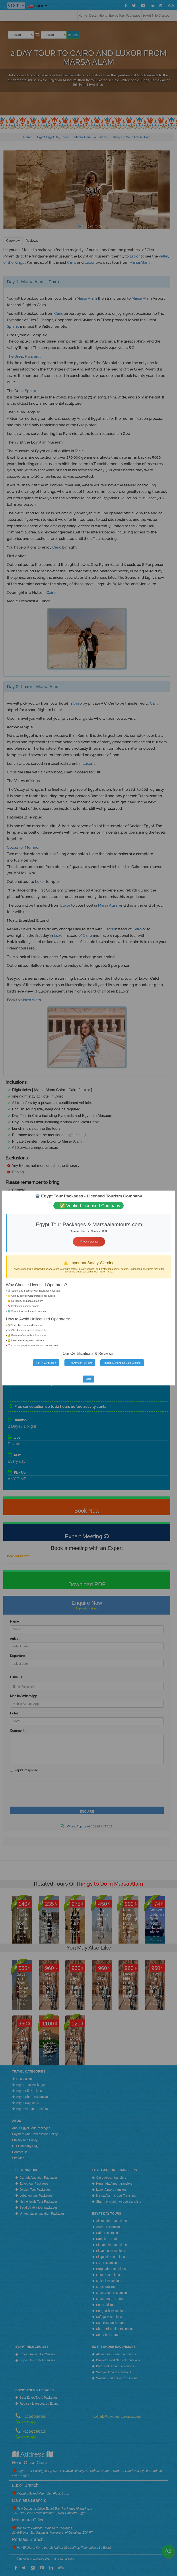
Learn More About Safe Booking (122, 1362)
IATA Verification (46, 1362)
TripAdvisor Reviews (80, 1362)
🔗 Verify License (89, 1241)
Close (88, 1379)
